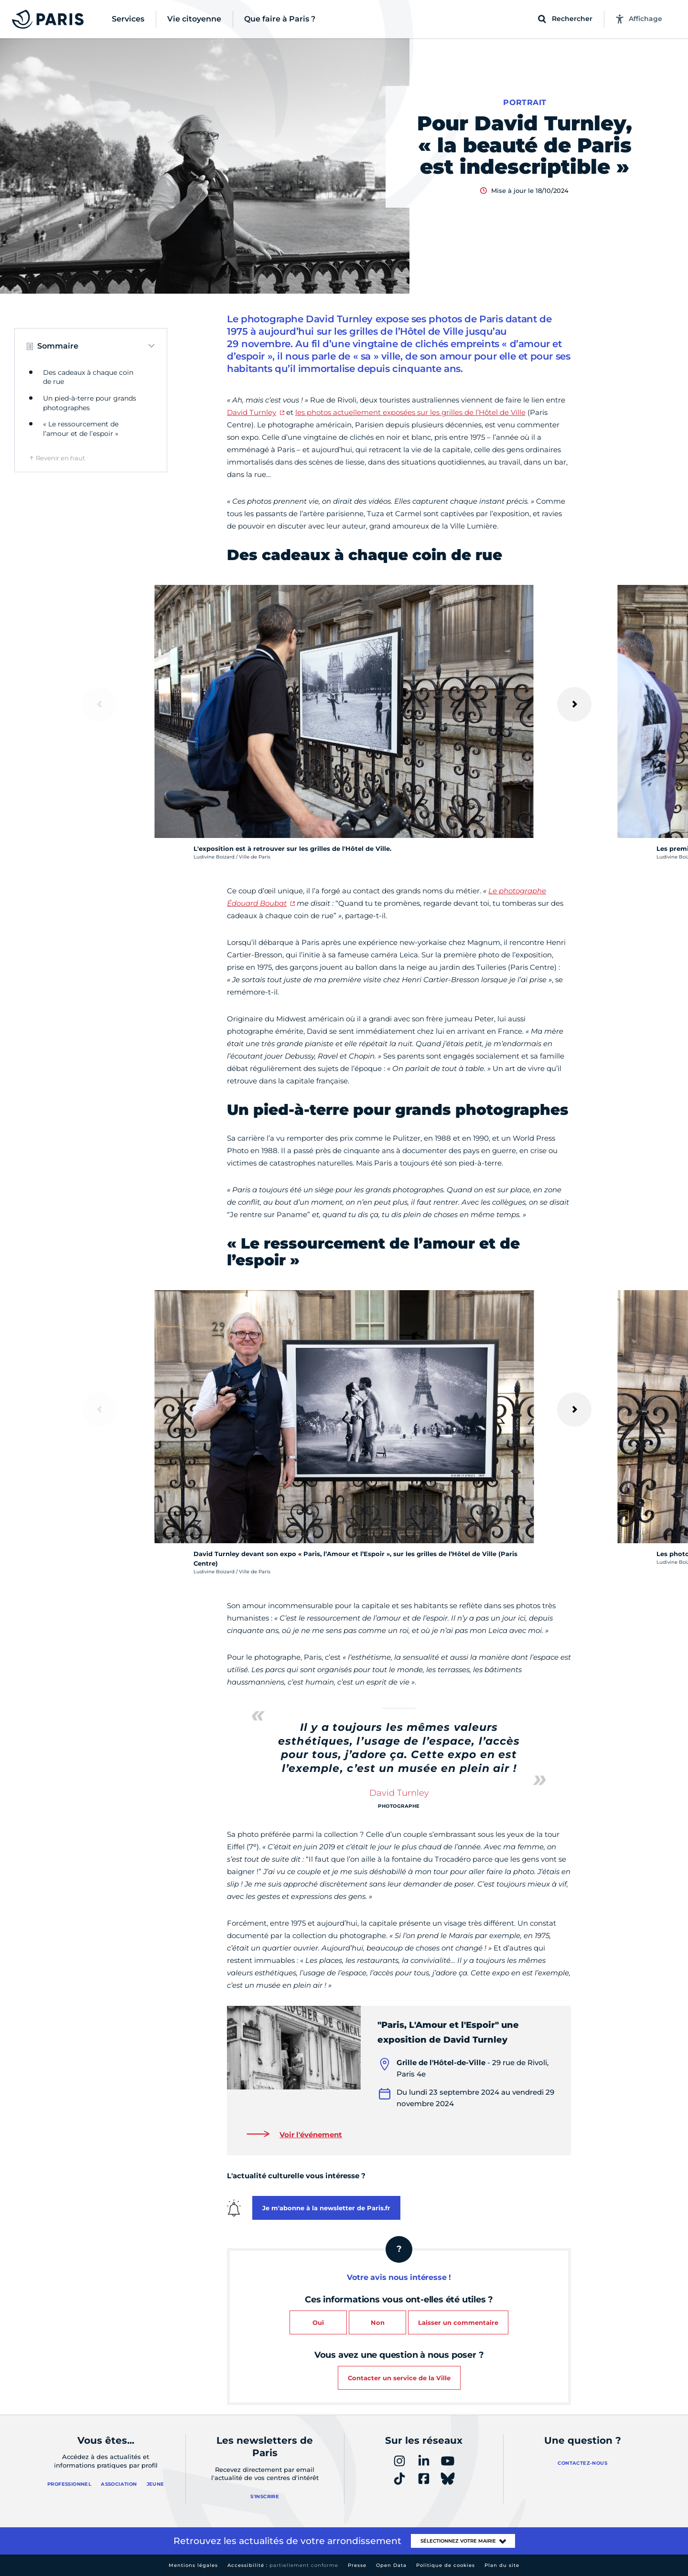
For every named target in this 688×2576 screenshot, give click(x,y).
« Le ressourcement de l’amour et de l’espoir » (80, 429)
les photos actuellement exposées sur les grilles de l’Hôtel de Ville (410, 412)
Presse (357, 2565)
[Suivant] (574, 704)
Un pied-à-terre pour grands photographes (89, 403)
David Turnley (251, 412)
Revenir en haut (60, 458)
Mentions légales (193, 2565)
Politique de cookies (445, 2565)
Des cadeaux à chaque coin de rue (88, 377)
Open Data (391, 2565)
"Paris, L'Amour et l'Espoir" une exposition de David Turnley (448, 2032)
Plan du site (501, 2565)
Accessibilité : (282, 2565)
